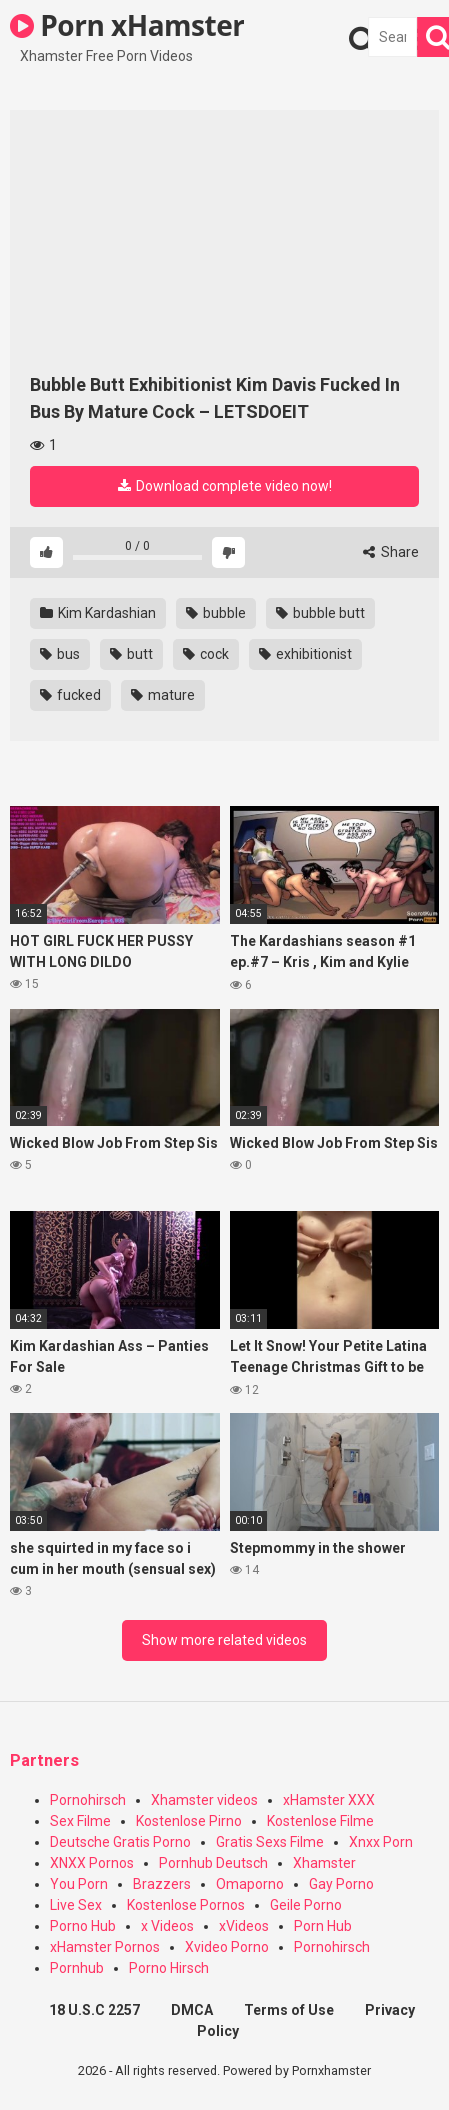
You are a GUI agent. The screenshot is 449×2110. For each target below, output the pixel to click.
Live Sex (76, 1905)
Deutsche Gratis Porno (120, 1842)
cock (206, 654)
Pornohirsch (88, 1800)
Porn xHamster (127, 25)
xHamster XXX (329, 1800)
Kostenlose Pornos (186, 1905)
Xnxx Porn (381, 1842)
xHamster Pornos (105, 1947)
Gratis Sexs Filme (270, 1842)
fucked (70, 695)
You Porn (79, 1884)
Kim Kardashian (98, 613)
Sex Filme (80, 1821)
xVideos (244, 1926)
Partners (44, 1760)
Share (391, 552)
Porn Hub (323, 1926)
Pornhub (77, 1968)
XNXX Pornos (92, 1863)
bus (60, 654)
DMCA (192, 2010)
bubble (216, 613)
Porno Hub (83, 1926)
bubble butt (320, 613)
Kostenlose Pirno (189, 1821)
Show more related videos (224, 1640)
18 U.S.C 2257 (94, 2010)
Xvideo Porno (227, 1947)
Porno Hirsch (169, 1968)
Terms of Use (289, 2010)
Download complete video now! (225, 486)
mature (163, 695)
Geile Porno (306, 1905)
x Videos (167, 1926)
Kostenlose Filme (320, 1821)
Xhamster (324, 1863)
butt (131, 654)
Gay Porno (341, 1884)
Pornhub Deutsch (213, 1863)
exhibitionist (305, 654)
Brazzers (162, 1884)
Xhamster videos (204, 1800)
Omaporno (250, 1884)
